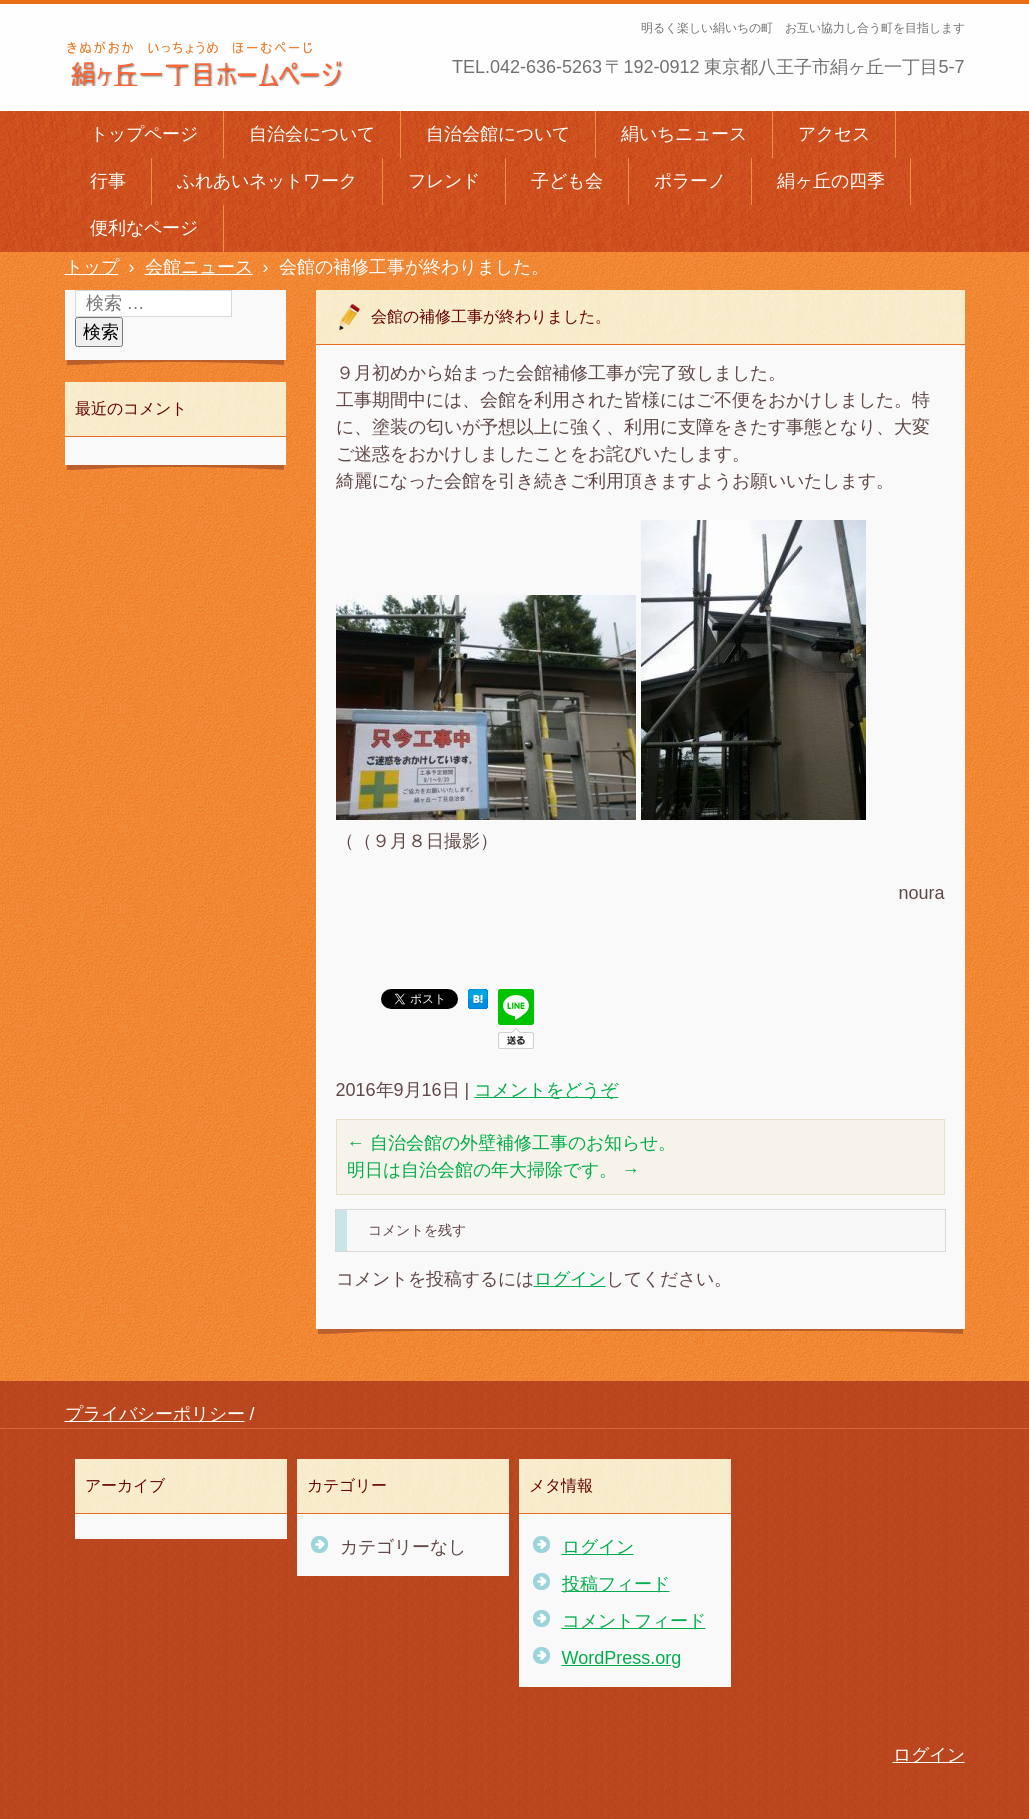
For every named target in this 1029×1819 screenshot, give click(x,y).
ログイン (570, 1279)
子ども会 (567, 181)
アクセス (834, 134)
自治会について (312, 134)
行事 (108, 181)
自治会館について (498, 134)
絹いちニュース (684, 134)
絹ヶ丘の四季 (831, 181)
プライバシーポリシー (155, 1414)
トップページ (144, 134)
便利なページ (144, 228)
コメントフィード (634, 1621)
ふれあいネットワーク (267, 181)
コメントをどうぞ (546, 1090)
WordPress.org (622, 1658)
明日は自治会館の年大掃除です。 (493, 1170)
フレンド (444, 181)
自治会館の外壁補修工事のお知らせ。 (511, 1143)
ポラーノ (690, 181)
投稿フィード (616, 1584)
